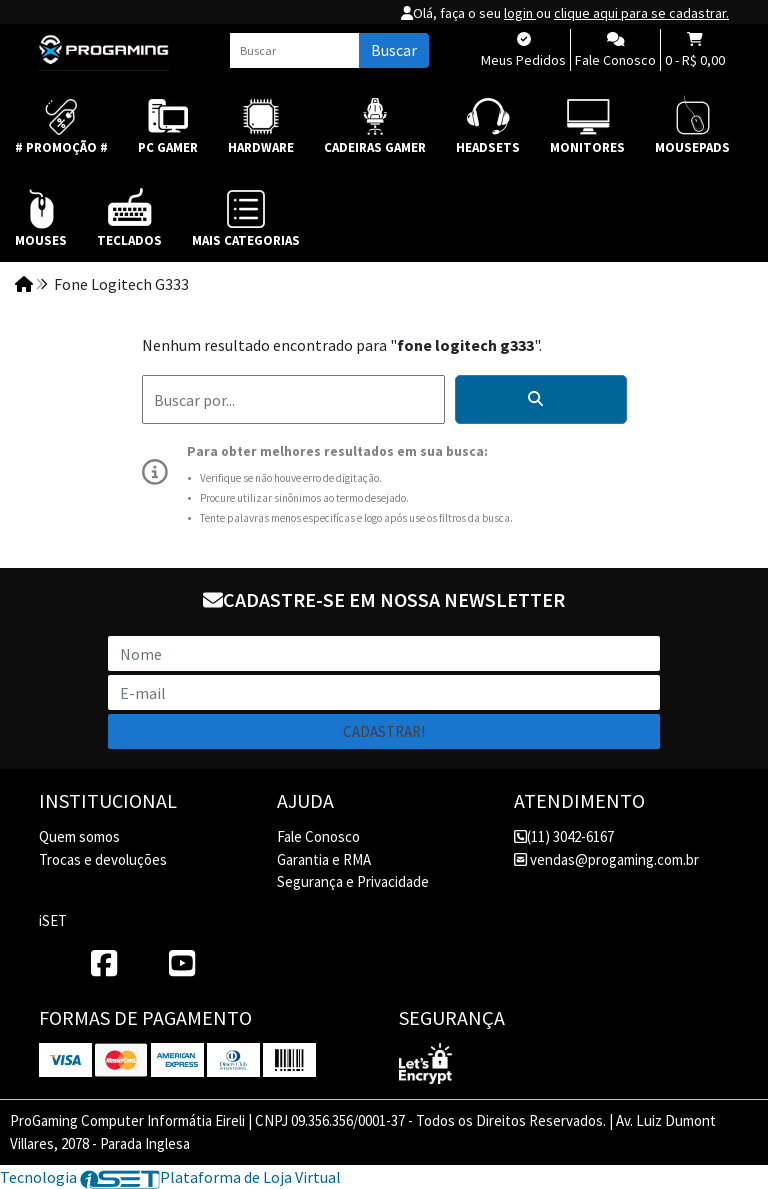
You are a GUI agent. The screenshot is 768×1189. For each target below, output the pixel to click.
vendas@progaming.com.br (606, 859)
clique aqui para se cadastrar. (641, 13)
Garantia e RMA (324, 859)
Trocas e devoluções (103, 859)
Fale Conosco (318, 836)
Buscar (394, 50)
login (520, 13)
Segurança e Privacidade (353, 881)
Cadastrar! (384, 731)
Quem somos (79, 836)
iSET (53, 920)
